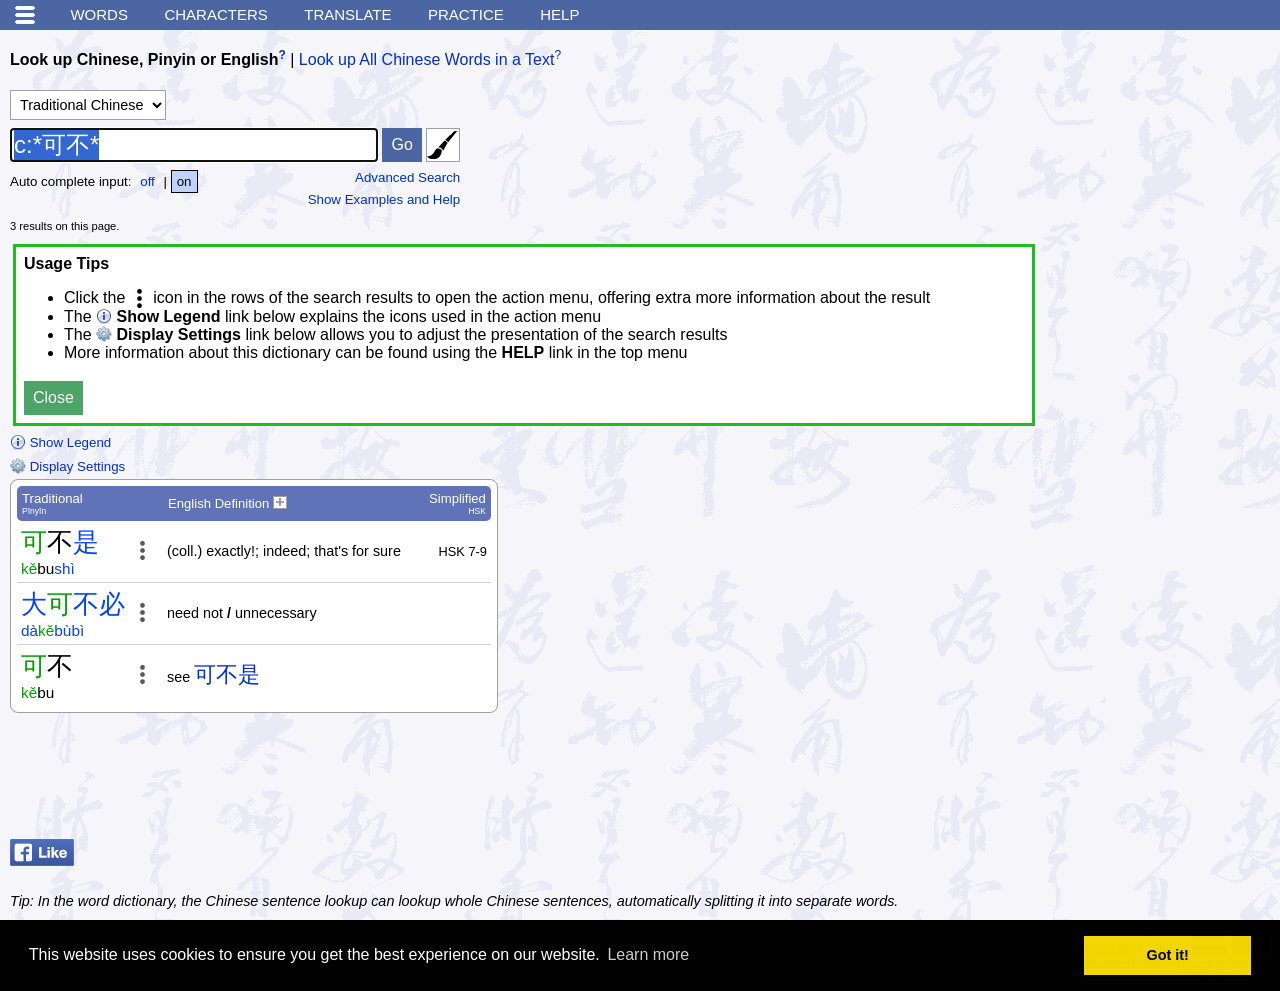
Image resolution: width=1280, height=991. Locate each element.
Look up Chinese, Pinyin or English (144, 59)
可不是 (227, 674)
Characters (215, 14)
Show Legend (60, 442)
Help (559, 14)
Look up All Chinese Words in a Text (427, 59)
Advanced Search (407, 177)
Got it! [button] (1168, 955)
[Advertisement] (1110, 781)
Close (53, 397)
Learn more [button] (648, 954)
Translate (347, 14)
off (147, 181)
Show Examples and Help (384, 199)
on (184, 181)
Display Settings (67, 466)
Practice (466, 14)
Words (99, 14)
